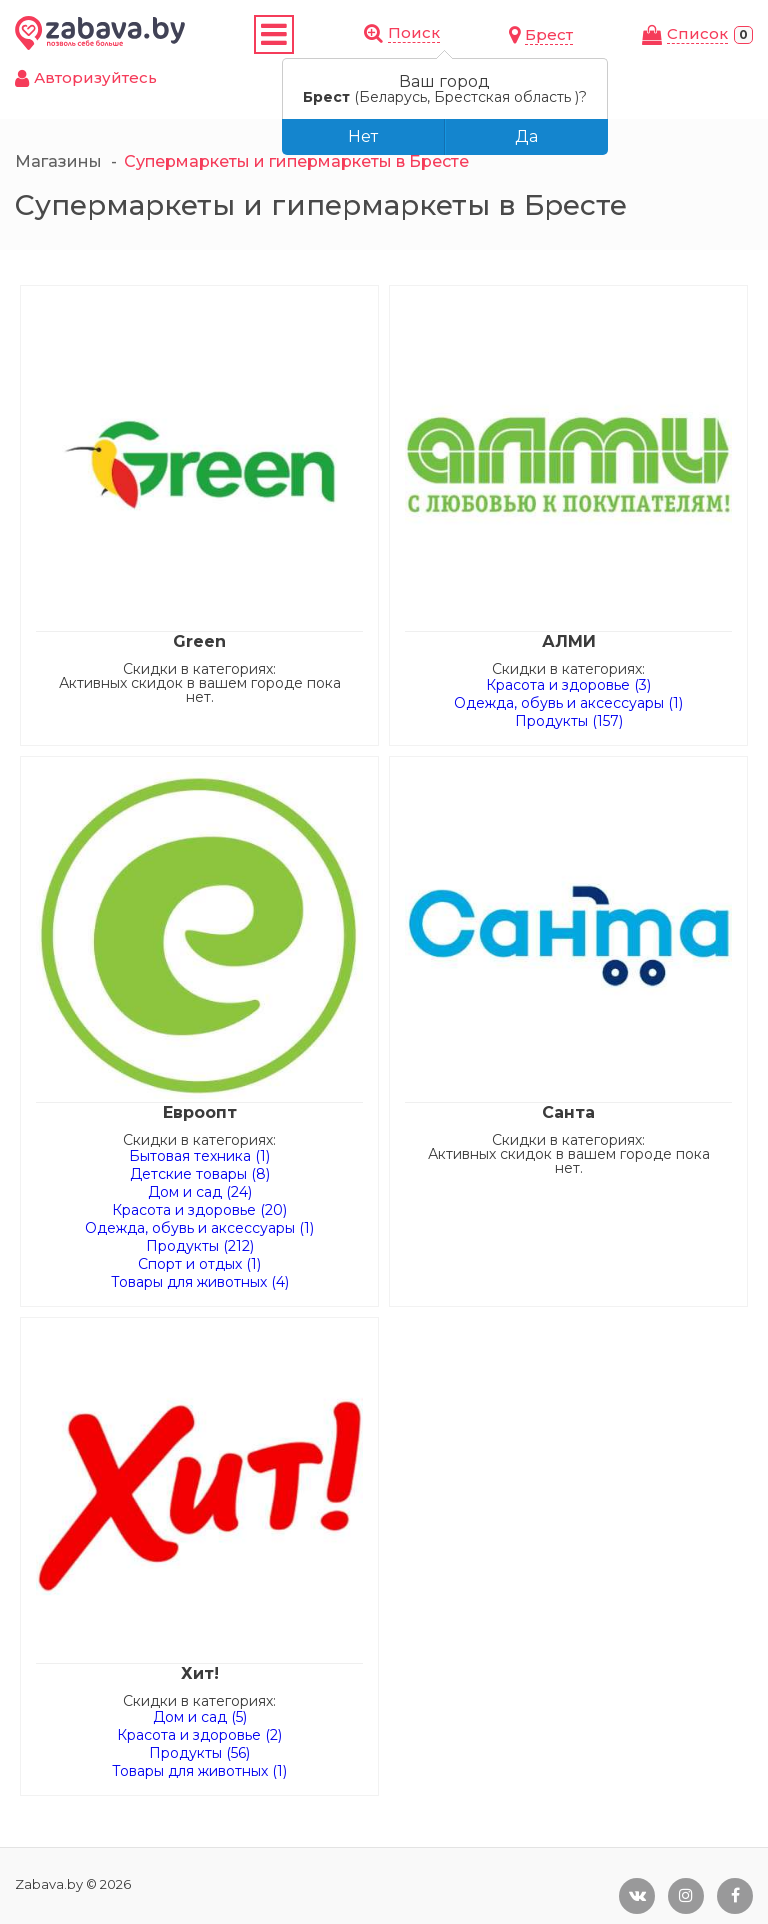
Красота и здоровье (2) (199, 1735)
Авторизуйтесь (95, 77)
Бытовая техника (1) (199, 1156)
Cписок (697, 33)
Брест (549, 34)
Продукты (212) (200, 1246)
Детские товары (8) (200, 1174)
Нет (363, 136)
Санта (568, 1112)
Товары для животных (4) (200, 1282)
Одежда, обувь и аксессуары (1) (568, 703)
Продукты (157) (569, 721)
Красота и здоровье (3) (568, 685)
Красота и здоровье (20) (199, 1210)
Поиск (414, 32)
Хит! (200, 1673)
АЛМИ (569, 641)
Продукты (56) (199, 1753)
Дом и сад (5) (200, 1717)
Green (199, 641)
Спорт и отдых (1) (199, 1264)
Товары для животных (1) (199, 1771)
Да (526, 136)
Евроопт (200, 1112)
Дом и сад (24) (200, 1192)
